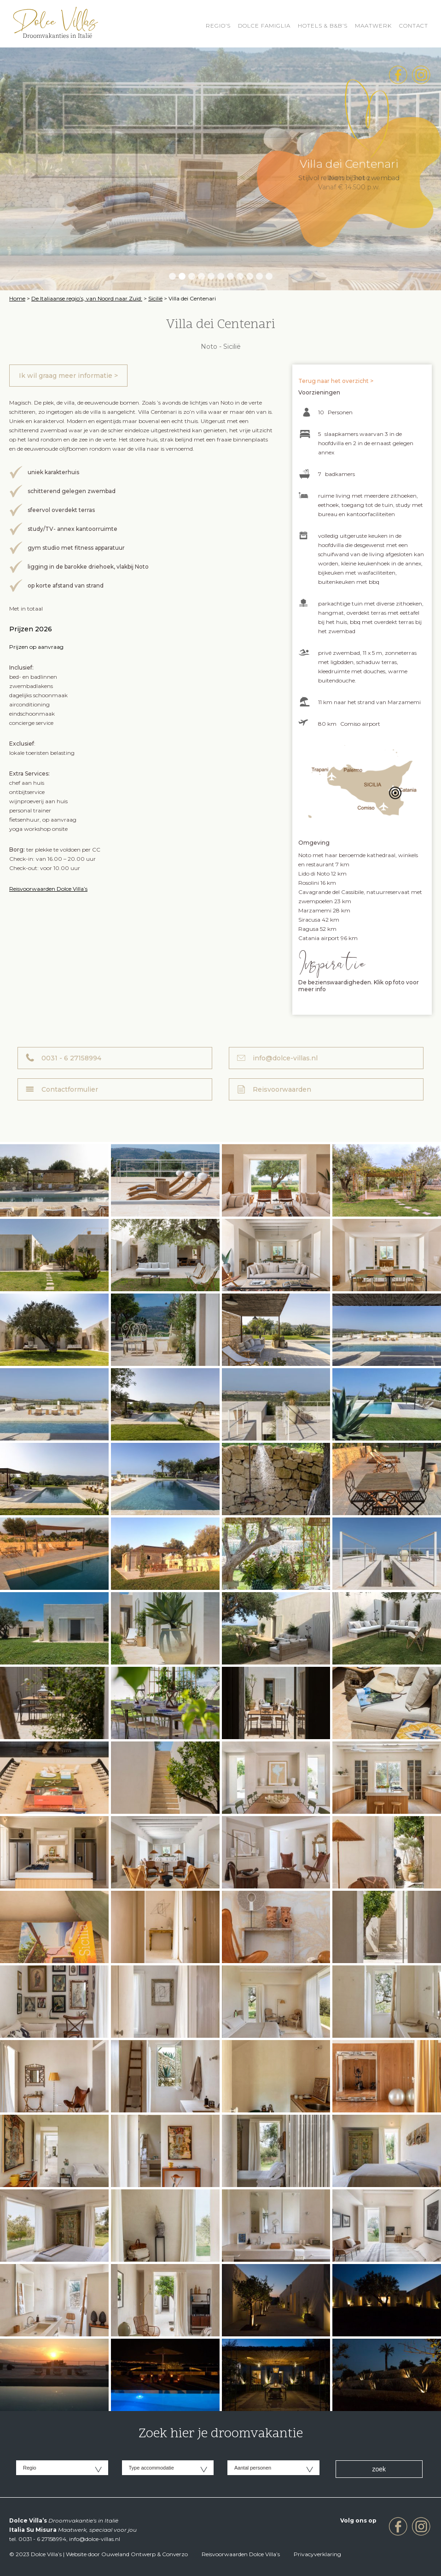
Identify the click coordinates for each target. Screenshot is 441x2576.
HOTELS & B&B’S (323, 25)
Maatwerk (373, 25)
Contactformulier (69, 1089)
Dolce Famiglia (264, 25)
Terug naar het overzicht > (335, 380)
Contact (413, 25)
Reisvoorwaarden (282, 1089)
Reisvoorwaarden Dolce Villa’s (48, 888)
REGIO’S (218, 25)
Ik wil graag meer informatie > (68, 375)
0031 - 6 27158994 (71, 1058)
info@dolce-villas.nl (285, 1058)
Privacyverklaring (317, 2554)
